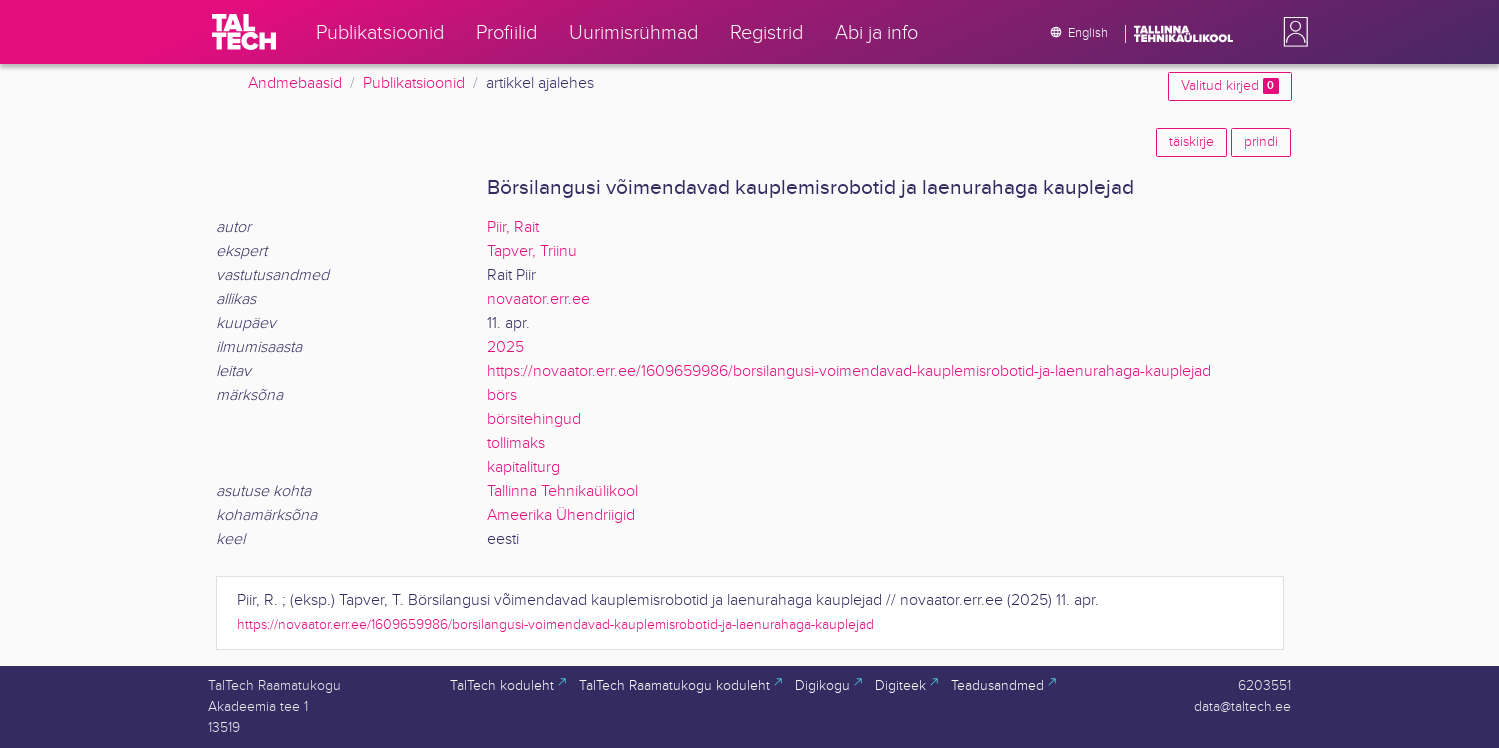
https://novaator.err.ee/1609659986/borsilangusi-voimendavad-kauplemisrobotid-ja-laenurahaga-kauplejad (849, 371)
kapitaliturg (523, 467)
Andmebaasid (295, 83)
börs (502, 395)
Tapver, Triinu (532, 251)
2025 (505, 347)
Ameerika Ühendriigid (561, 515)
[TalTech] (244, 32)
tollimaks (516, 443)
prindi (1261, 142)
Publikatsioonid (414, 83)
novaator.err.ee (538, 299)
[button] (1292, 32)
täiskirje (1191, 142)
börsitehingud (534, 419)
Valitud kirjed (1229, 86)
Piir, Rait (513, 227)
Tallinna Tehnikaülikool (562, 491)
